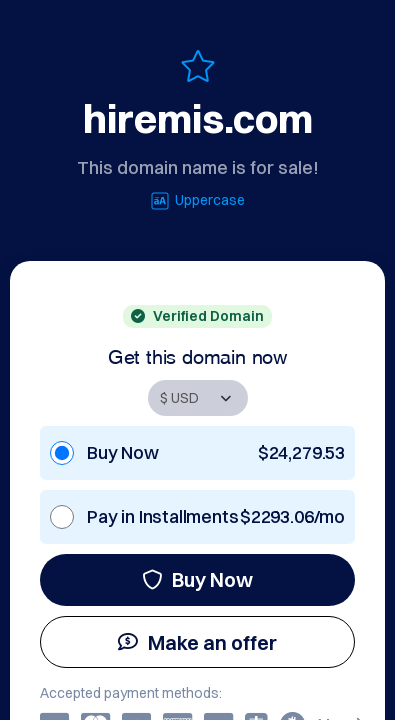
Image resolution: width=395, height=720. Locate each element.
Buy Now (197, 579)
